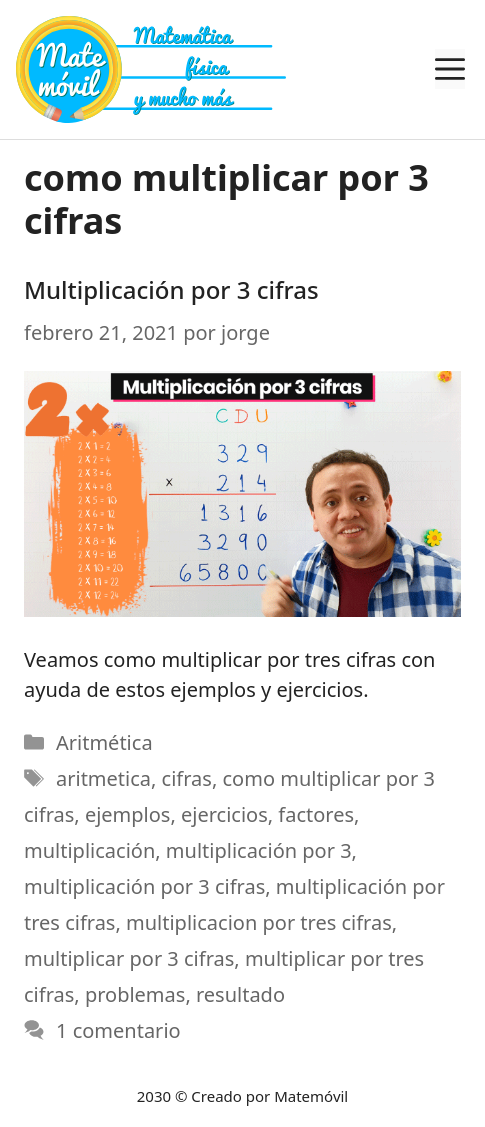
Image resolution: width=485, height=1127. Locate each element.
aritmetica (103, 778)
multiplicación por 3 (259, 850)
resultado (240, 994)
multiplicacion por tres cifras (259, 922)
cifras (187, 778)
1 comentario (118, 1030)
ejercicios (224, 814)
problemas (135, 994)
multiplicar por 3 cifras (129, 958)
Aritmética (104, 742)
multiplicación (89, 850)
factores (316, 814)
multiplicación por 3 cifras (144, 886)
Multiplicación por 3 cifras (171, 289)
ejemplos (128, 814)
